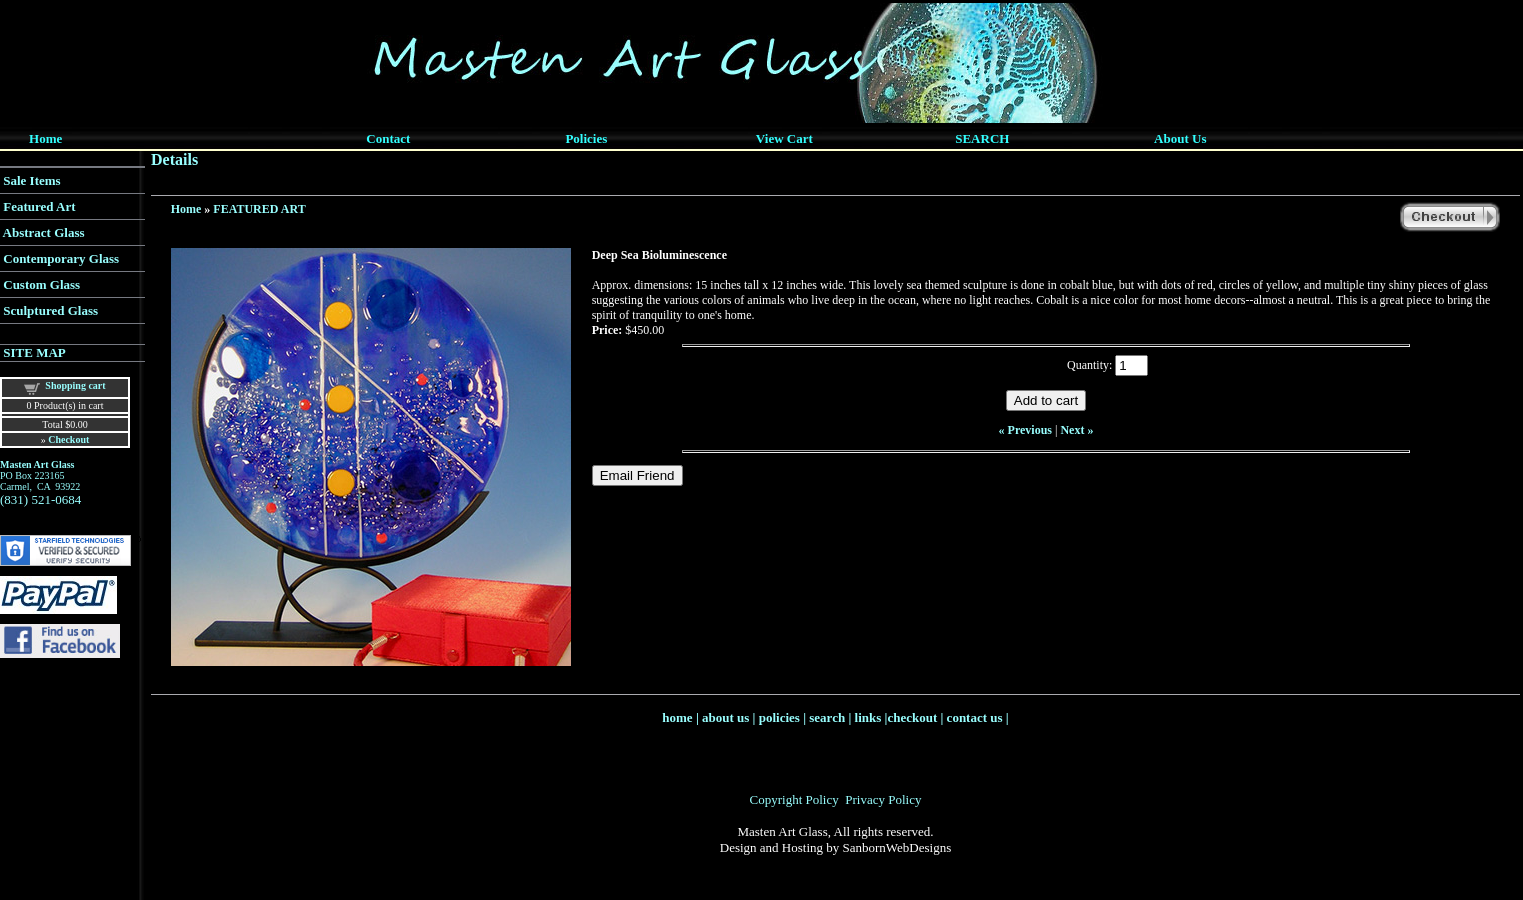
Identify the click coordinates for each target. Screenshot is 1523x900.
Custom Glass (41, 284)
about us (725, 717)
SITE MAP (34, 352)
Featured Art (39, 206)
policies (779, 717)
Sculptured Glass (50, 310)
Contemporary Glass (61, 258)
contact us (975, 717)
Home (186, 209)
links (868, 717)
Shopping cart (75, 385)
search (827, 717)
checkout (912, 717)
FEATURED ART (259, 209)
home (677, 717)
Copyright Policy (794, 799)
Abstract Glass (44, 232)
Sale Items (31, 180)
